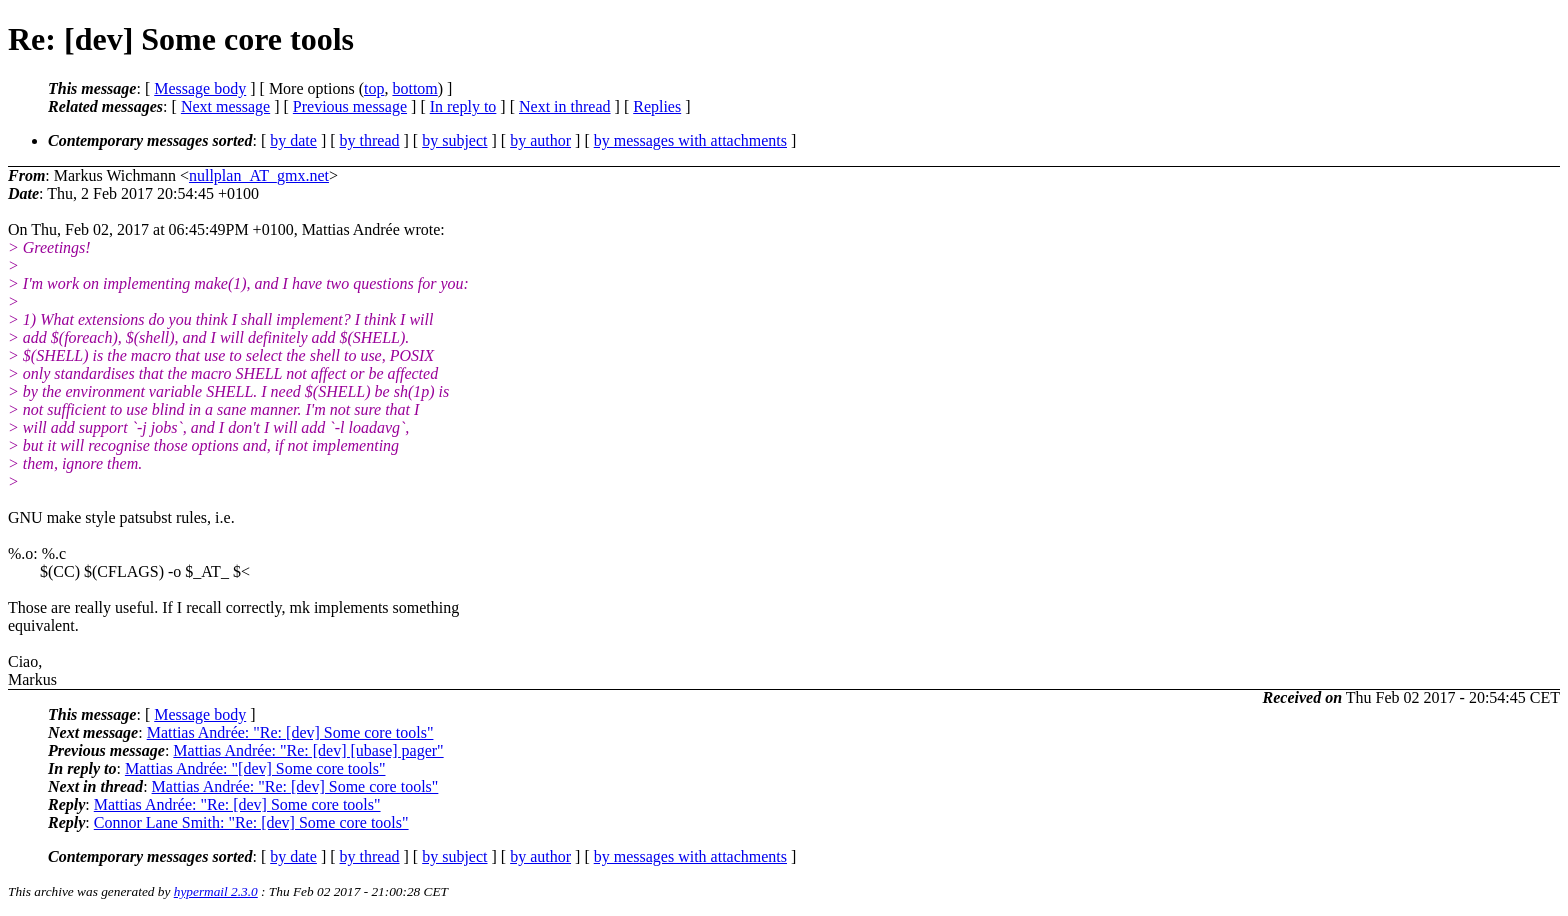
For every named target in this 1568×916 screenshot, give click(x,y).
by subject (454, 140)
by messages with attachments (690, 140)
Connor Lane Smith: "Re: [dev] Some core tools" (251, 822)
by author (540, 140)
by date (293, 140)
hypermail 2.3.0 (216, 891)
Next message (225, 106)
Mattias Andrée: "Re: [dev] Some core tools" (290, 732)
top (374, 88)
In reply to (463, 106)
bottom (414, 88)
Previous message (350, 106)
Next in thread (565, 106)
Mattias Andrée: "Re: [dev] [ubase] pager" (308, 750)
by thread (370, 140)
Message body (200, 88)
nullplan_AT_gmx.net (259, 175)
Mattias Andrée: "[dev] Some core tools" (255, 768)
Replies (657, 106)
